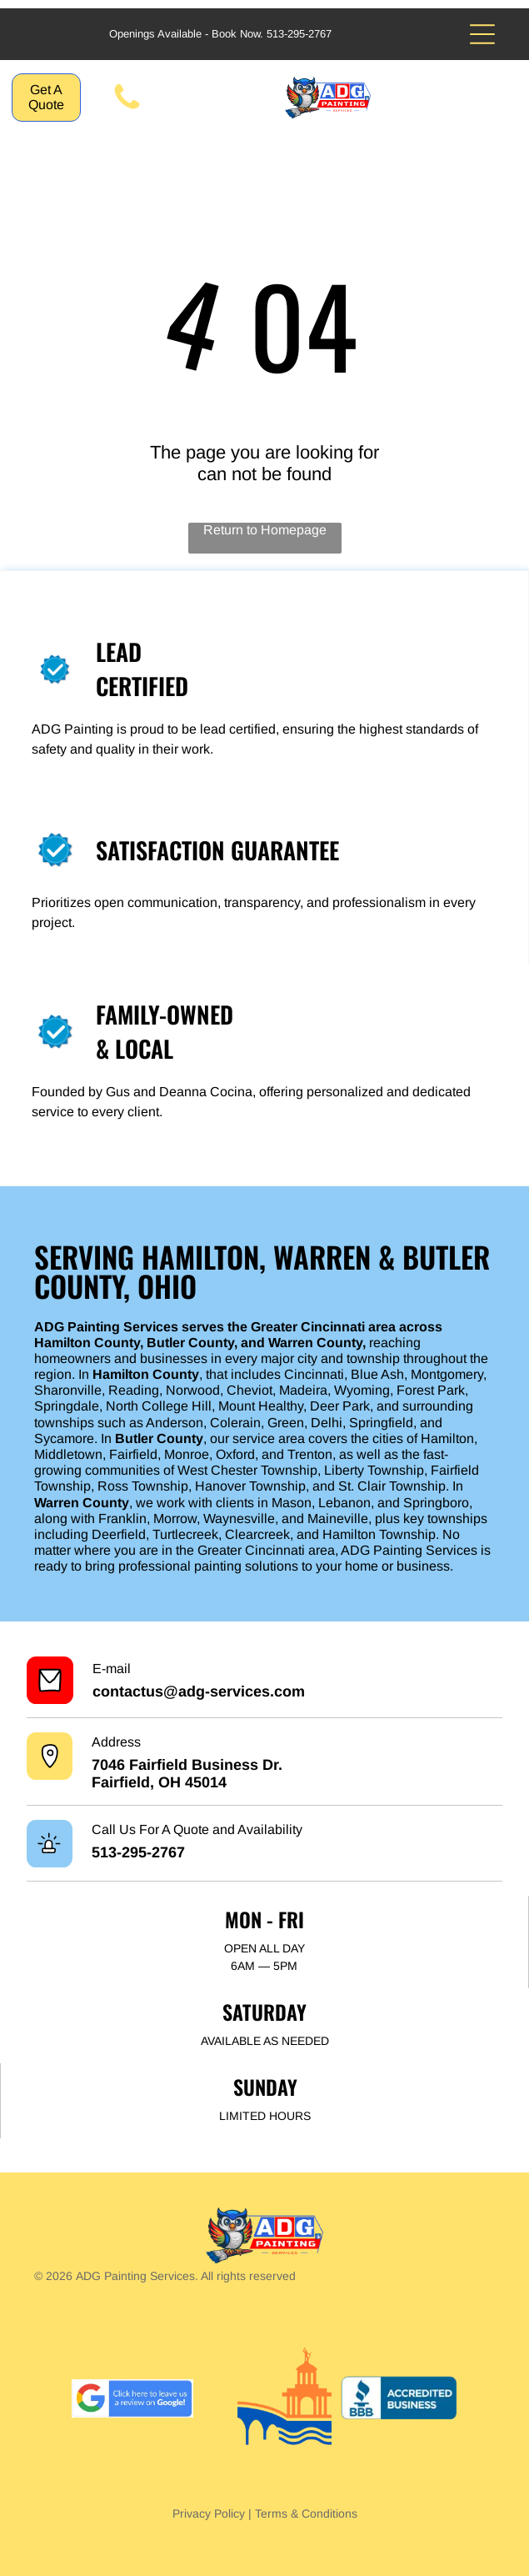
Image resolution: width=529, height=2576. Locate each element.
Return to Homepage (265, 530)
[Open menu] (482, 34)
